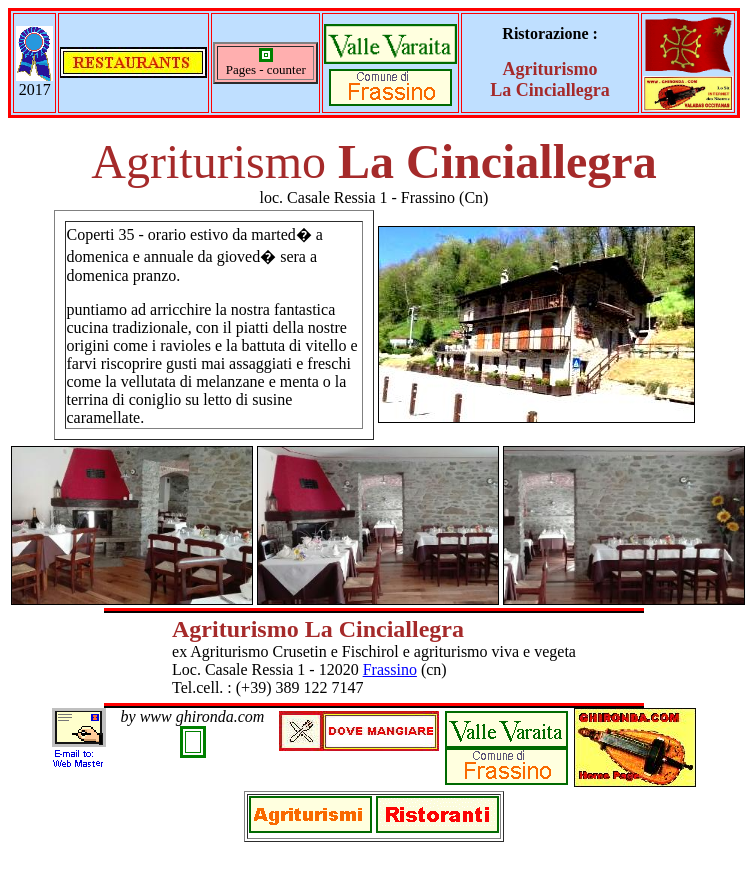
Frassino (390, 669)
